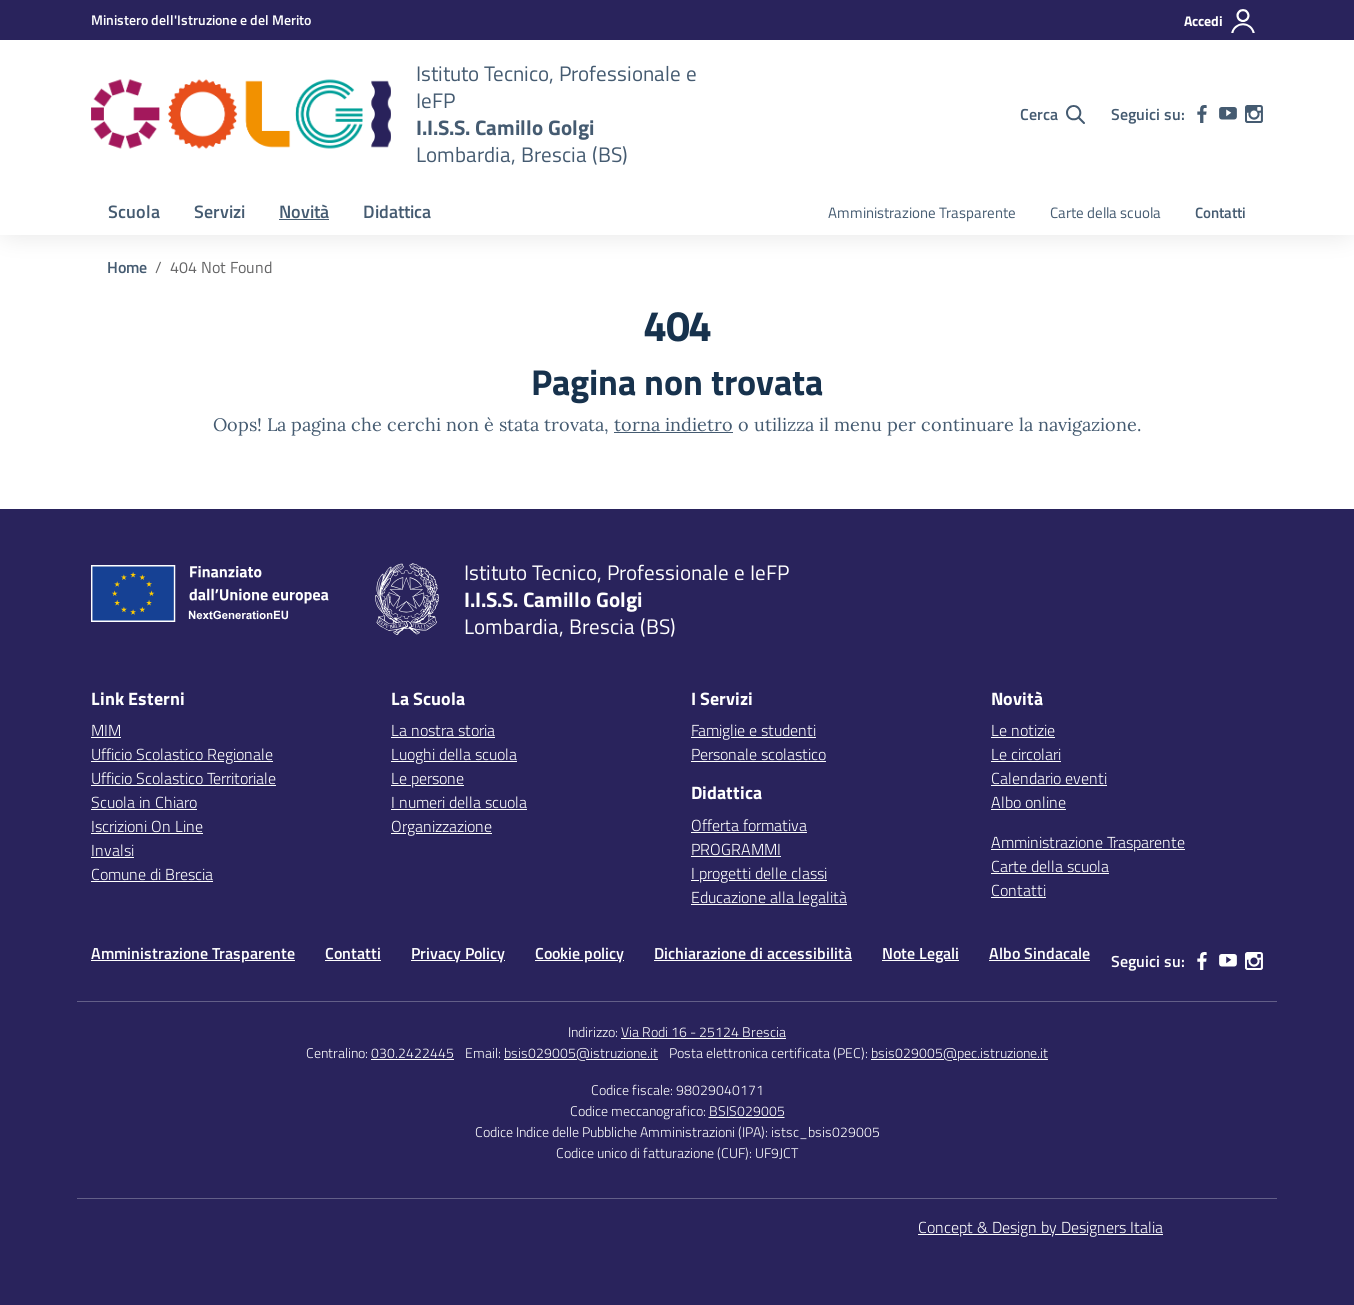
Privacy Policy (458, 953)
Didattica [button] (397, 211)
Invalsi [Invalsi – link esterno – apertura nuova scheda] (112, 850)
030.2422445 (412, 1052)
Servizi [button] (219, 211)
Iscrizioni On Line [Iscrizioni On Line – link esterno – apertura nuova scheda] (147, 826)
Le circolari (1026, 754)
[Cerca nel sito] (1052, 114)
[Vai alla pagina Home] (127, 267)
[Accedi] (1220, 21)
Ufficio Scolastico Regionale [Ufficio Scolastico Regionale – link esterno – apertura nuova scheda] (182, 754)
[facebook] (1202, 114)
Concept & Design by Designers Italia (1040, 1227)
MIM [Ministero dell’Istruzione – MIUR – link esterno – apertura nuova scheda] (106, 730)
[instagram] (1254, 114)
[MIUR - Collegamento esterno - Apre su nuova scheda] (201, 19)
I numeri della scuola (459, 802)
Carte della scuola (1105, 212)
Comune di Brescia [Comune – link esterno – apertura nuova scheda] (152, 874)
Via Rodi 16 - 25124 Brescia (703, 1031)
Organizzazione (441, 826)
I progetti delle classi (759, 873)
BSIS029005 (747, 1110)
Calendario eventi (1049, 778)
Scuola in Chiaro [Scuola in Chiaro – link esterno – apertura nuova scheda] (144, 802)
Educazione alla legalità (769, 897)
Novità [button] (304, 211)
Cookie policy (579, 953)
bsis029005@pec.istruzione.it (959, 1052)
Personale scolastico (758, 754)
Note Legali (920, 953)
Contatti (1220, 212)
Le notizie (1023, 730)
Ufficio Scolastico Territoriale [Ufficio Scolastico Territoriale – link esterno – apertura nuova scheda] (183, 778)
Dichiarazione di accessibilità (753, 953)
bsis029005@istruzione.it (581, 1052)
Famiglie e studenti (753, 730)
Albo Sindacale (1039, 953)
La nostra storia (443, 730)
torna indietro (673, 424)
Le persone (427, 778)
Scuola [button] (134, 211)
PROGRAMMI (736, 849)
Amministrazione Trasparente (922, 212)
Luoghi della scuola (454, 754)
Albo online (1028, 802)
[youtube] (1228, 114)
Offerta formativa (749, 825)
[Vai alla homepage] (241, 114)
